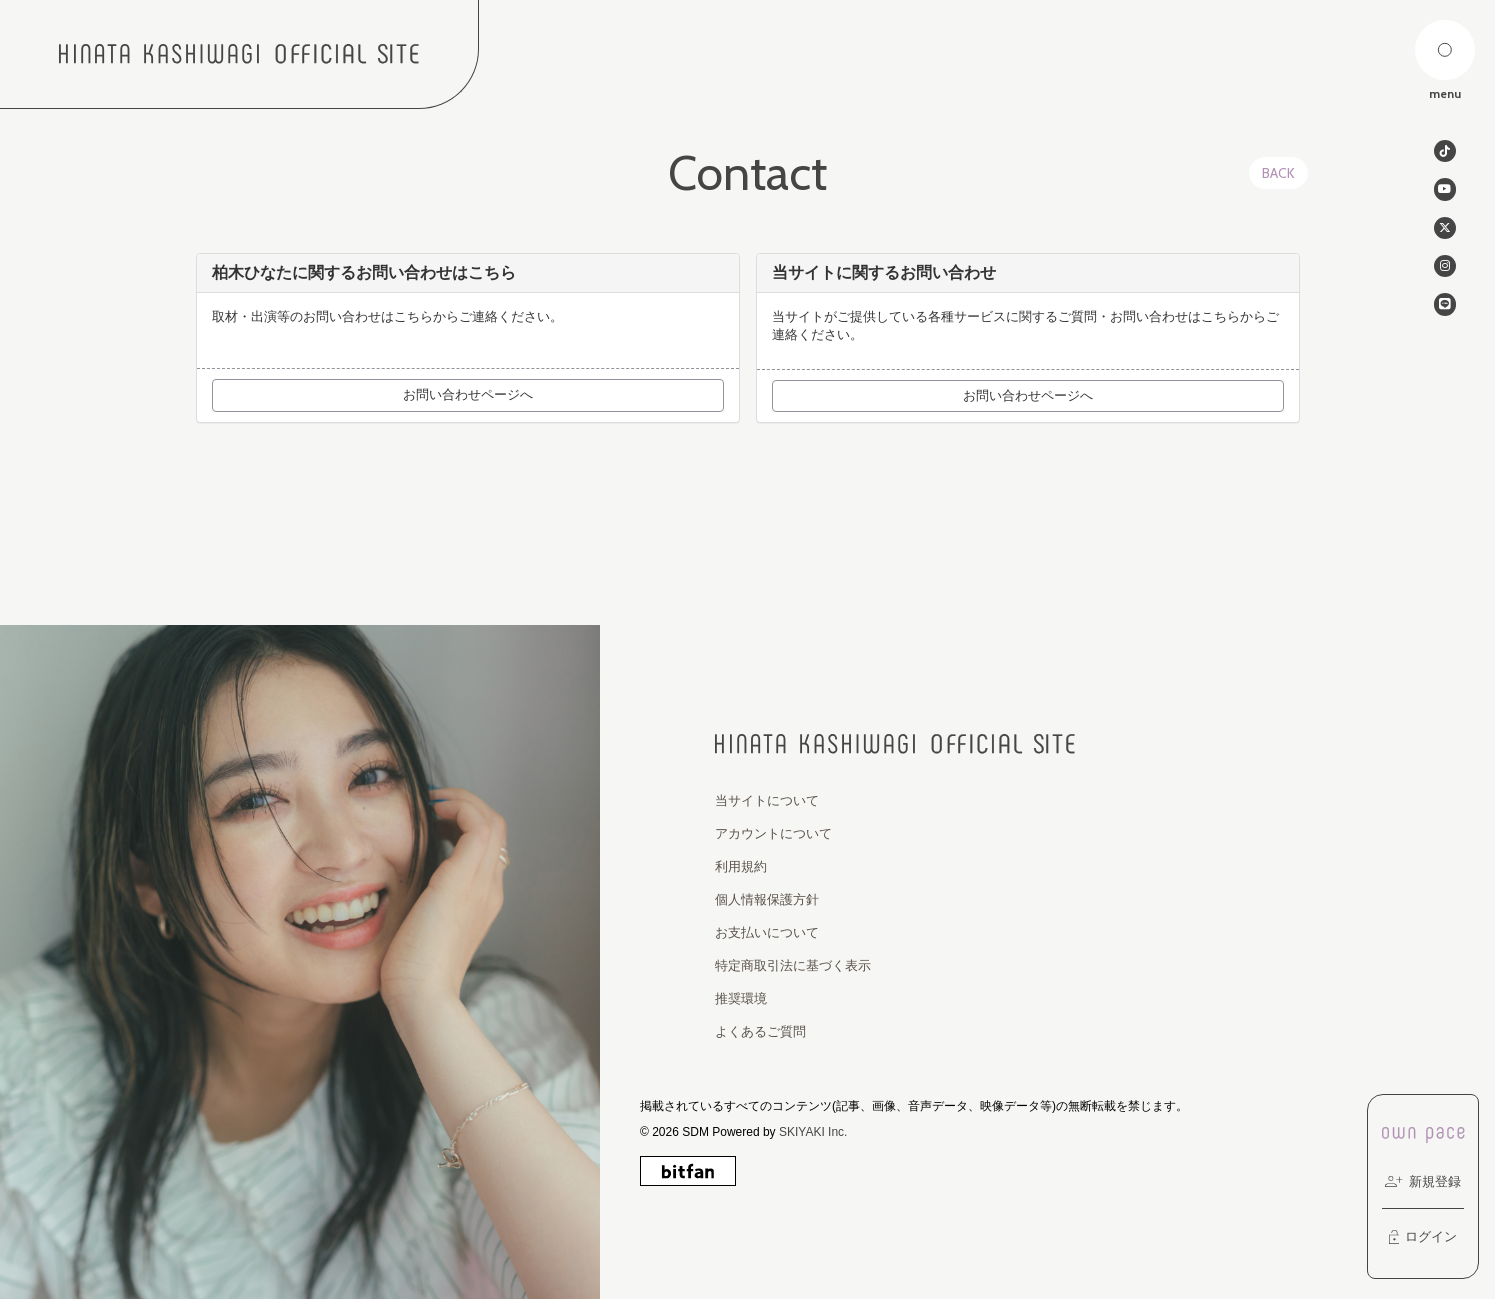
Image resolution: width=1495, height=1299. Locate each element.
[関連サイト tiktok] (1445, 152)
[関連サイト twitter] (1445, 232)
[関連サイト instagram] (1445, 272)
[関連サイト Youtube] (1445, 192)
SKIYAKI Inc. (813, 1132)
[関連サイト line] (1445, 312)
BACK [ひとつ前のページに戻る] (1278, 173)
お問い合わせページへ (468, 394)
